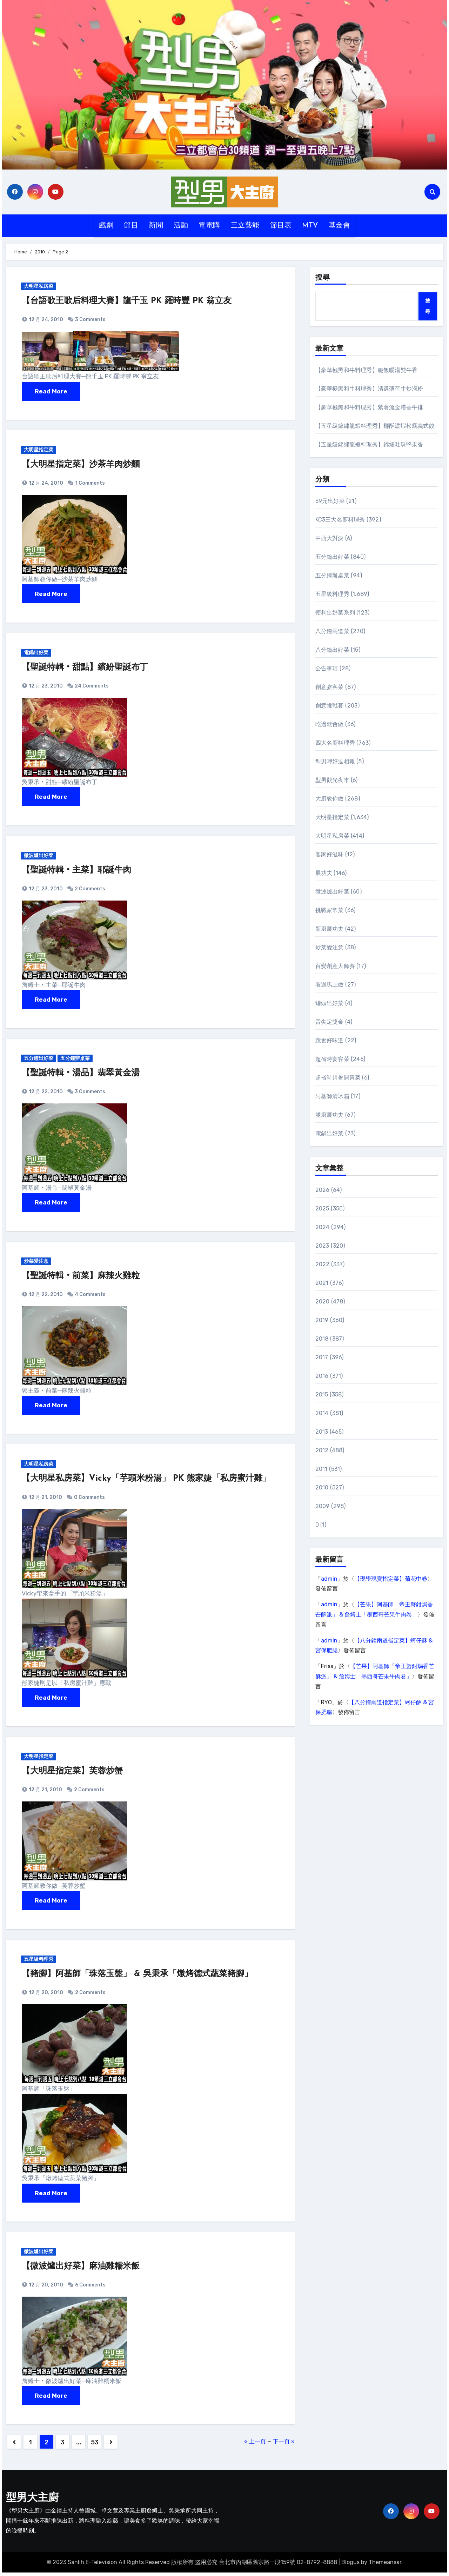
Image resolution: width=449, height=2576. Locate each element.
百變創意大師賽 (335, 966)
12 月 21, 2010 (45, 1500)
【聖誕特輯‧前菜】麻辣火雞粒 (81, 1278)
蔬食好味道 (329, 1040)
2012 (322, 1450)
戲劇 (106, 225)
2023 (322, 1245)
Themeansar (385, 2565)
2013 (321, 1431)
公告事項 (326, 668)
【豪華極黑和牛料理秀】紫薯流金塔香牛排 (369, 407)
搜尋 (322, 277)
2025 (322, 1208)
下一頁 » (284, 2445)
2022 (322, 1264)
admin (329, 1578)
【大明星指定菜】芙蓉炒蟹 (72, 1774)
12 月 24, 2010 (45, 320)
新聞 (156, 225)
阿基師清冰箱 (332, 1096)
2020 (322, 1301)
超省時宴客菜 (332, 1059)
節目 (131, 225)
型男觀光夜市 (332, 780)
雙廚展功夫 (329, 1114)
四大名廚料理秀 (335, 742)
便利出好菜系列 (335, 612)
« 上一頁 (255, 2445)
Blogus (350, 2565)
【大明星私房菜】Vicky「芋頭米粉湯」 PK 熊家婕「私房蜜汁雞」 (146, 1481)
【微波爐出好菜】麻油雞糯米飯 (81, 2270)
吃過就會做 (329, 724)
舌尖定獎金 (329, 1021)
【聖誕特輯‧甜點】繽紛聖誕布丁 (85, 668)
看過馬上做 (329, 984)
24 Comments (92, 687)
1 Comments (90, 484)
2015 (321, 1394)
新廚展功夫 (329, 928)
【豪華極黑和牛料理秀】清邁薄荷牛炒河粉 (369, 388)
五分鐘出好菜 (39, 1060)
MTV (310, 225)
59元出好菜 (330, 501)
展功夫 (324, 873)
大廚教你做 (329, 798)
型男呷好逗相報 (335, 761)
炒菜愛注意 (37, 1263)
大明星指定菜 (39, 450)
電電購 (209, 225)
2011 (321, 1469)
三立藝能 (245, 225)
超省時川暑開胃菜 (338, 1077)
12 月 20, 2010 (45, 1996)
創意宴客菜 (329, 687)
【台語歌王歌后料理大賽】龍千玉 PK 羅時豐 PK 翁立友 (127, 301)
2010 (322, 1487)
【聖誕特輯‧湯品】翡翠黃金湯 (81, 1075)
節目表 (281, 225)
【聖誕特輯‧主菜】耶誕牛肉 (76, 872)
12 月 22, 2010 (45, 1093)
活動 (181, 225)
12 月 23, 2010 (45, 687)
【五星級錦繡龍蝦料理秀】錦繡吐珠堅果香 (369, 444)
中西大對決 (329, 538)
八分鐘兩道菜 (332, 631)
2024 (322, 1227)
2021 (322, 1283)
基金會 (339, 225)
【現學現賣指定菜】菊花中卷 (390, 1578)
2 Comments (90, 890)
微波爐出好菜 (39, 857)
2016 (322, 1376)
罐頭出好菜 (329, 1003)
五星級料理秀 (39, 1962)
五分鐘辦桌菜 (77, 1060)
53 (94, 2446)
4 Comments (90, 1297)
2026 (322, 1190)
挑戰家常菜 (329, 910)
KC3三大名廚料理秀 (340, 519)
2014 (322, 1413)
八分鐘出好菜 (332, 649)
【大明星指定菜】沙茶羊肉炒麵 (81, 465)
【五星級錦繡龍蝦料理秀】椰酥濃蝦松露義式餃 (375, 426)
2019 (322, 1320)
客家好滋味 (329, 854)
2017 (321, 1357)
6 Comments (90, 2288)
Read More (51, 391)
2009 (322, 1506)
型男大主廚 (32, 2501)
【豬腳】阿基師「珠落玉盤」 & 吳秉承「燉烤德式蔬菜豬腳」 (137, 1977)
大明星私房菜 (39, 287)
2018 (322, 1338)
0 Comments (89, 1500)
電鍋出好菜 (37, 654)
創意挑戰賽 (329, 705)
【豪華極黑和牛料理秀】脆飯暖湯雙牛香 (366, 370)
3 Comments (90, 320)
